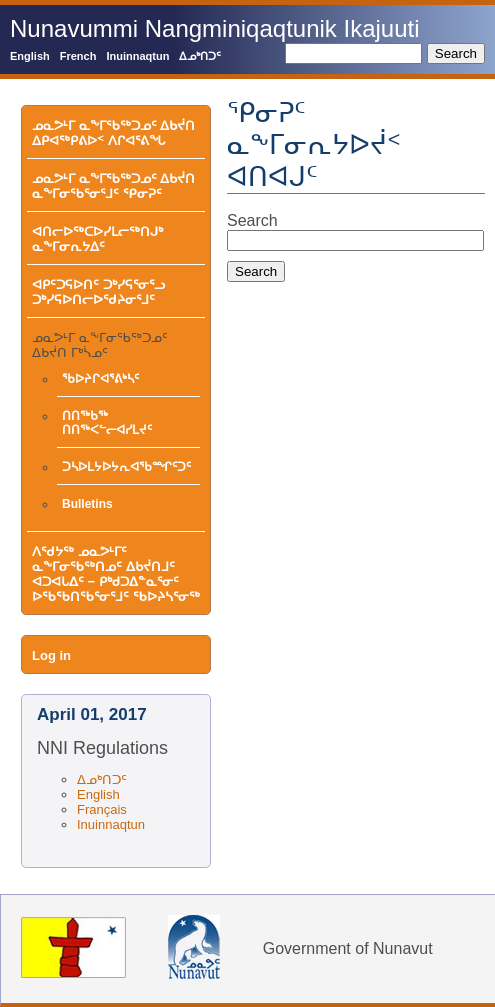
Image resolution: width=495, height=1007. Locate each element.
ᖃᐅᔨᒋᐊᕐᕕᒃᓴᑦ (100, 379)
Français (102, 809)
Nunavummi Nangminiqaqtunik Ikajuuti (215, 28)
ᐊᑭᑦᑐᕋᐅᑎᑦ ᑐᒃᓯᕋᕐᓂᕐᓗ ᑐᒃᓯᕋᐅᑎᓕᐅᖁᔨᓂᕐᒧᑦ (98, 292)
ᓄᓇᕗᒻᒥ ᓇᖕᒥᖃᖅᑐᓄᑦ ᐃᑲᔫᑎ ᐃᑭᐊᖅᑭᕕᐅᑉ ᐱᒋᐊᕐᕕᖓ (113, 133)
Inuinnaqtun (137, 56)
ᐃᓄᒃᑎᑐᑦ (200, 56)
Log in (51, 655)
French (78, 56)
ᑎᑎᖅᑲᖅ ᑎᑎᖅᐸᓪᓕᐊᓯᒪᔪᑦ (107, 423)
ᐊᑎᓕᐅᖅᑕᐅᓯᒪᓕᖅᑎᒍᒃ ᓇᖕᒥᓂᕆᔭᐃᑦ (97, 239)
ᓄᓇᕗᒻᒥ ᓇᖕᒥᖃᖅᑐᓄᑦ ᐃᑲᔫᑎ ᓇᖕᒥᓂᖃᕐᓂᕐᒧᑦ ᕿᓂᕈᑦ (113, 186)
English (30, 56)
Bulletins (87, 504)
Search (252, 220)
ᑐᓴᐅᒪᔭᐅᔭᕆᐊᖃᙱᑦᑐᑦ (126, 467)
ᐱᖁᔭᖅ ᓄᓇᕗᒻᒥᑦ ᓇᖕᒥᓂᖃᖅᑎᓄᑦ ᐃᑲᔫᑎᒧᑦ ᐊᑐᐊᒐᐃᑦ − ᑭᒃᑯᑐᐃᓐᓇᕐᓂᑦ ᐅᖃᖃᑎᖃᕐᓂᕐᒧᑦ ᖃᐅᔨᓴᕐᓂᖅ (116, 574)
